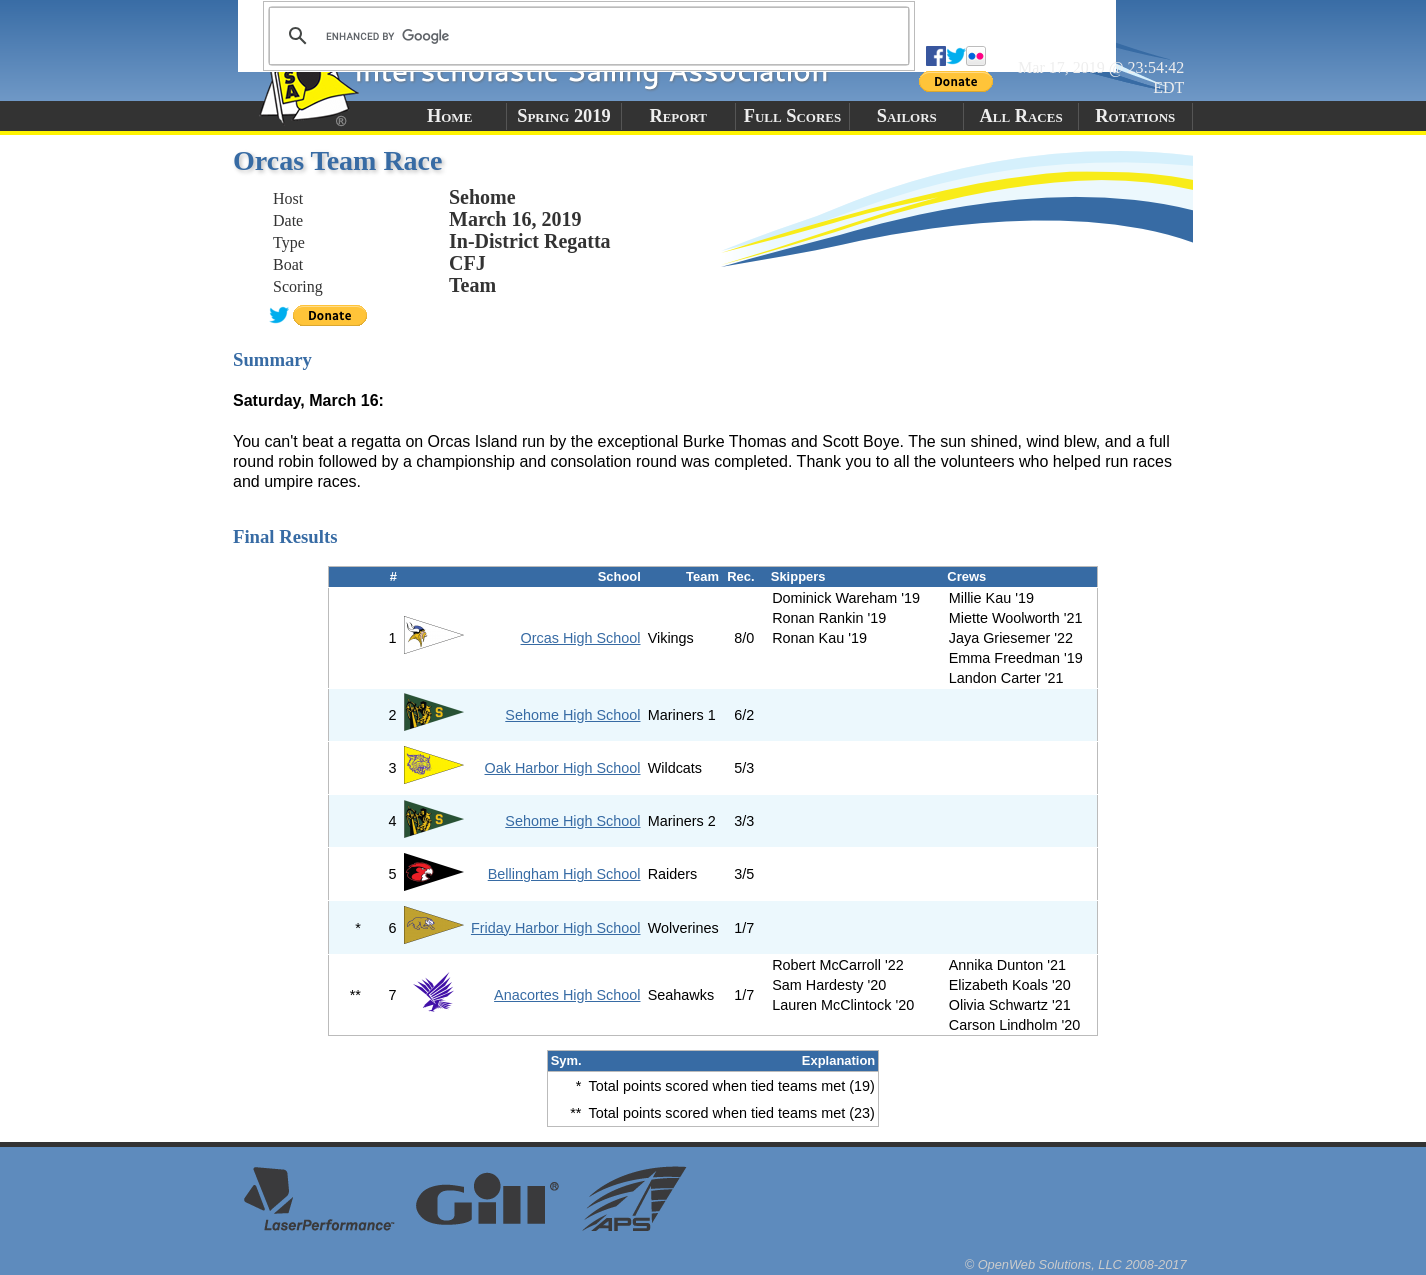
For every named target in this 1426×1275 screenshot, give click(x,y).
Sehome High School (572, 715)
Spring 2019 (564, 116)
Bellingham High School (564, 874)
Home (449, 116)
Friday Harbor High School (556, 928)
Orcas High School (581, 638)
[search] (586, 36)
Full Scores (793, 116)
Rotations (1135, 116)
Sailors (907, 116)
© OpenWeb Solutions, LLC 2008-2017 (1076, 1264)
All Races (1020, 116)
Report (678, 116)
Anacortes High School (567, 995)
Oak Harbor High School (563, 768)
